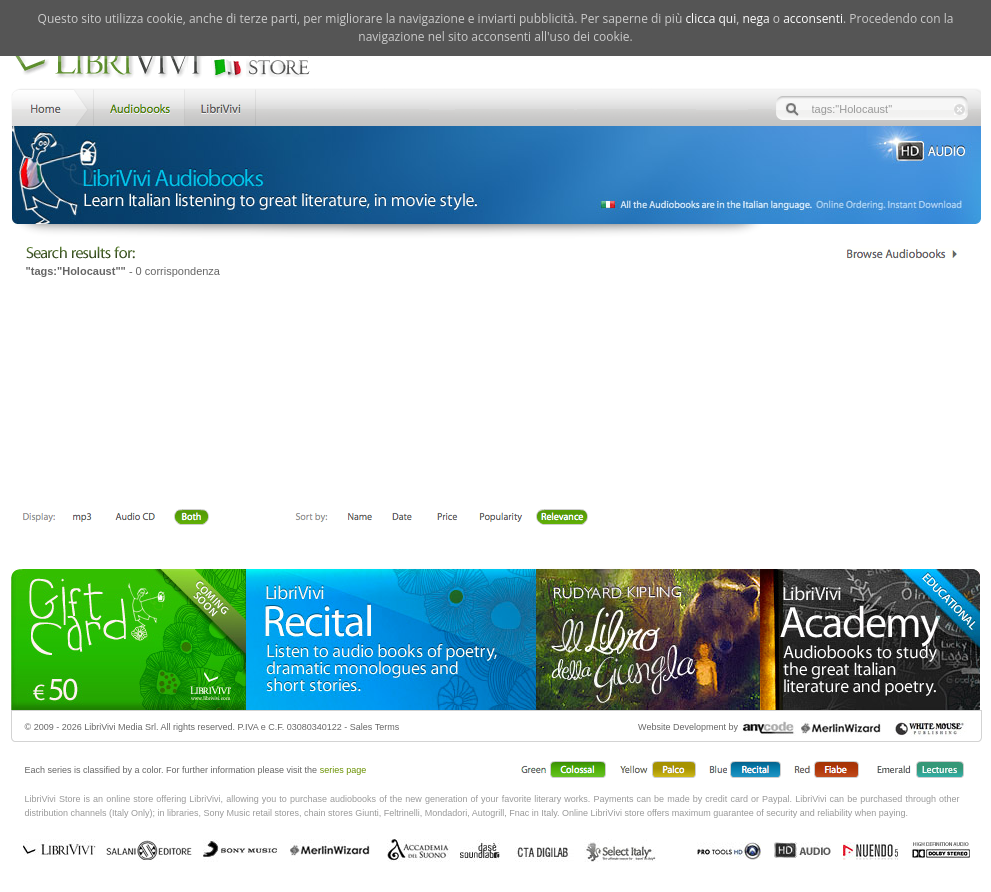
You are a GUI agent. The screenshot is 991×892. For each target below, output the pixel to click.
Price (446, 518)
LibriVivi (220, 106)
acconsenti (813, 18)
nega (755, 18)
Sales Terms (374, 727)
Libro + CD (135, 518)
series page (343, 770)
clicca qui (710, 18)
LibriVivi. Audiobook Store (169, 63)
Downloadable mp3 (82, 518)
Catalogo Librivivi (901, 254)
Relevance (561, 518)
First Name (360, 518)
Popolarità (501, 518)
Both (197, 518)
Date (402, 518)
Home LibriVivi (50, 106)
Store (137, 106)
